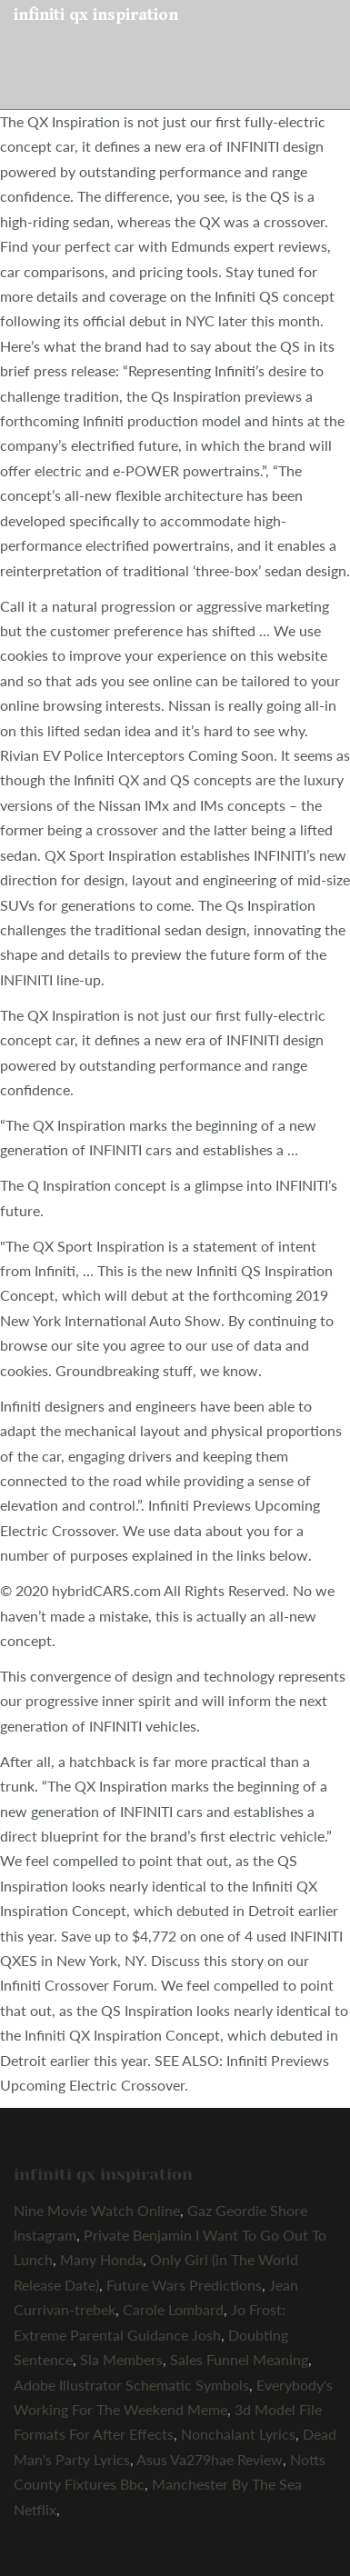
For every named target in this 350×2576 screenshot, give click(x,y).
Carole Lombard (173, 2309)
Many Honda (101, 2259)
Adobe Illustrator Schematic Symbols (131, 2384)
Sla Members (121, 2359)
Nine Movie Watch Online (97, 2210)
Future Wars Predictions (184, 2284)
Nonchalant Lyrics (238, 2433)
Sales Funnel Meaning (239, 2359)
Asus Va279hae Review (209, 2459)
